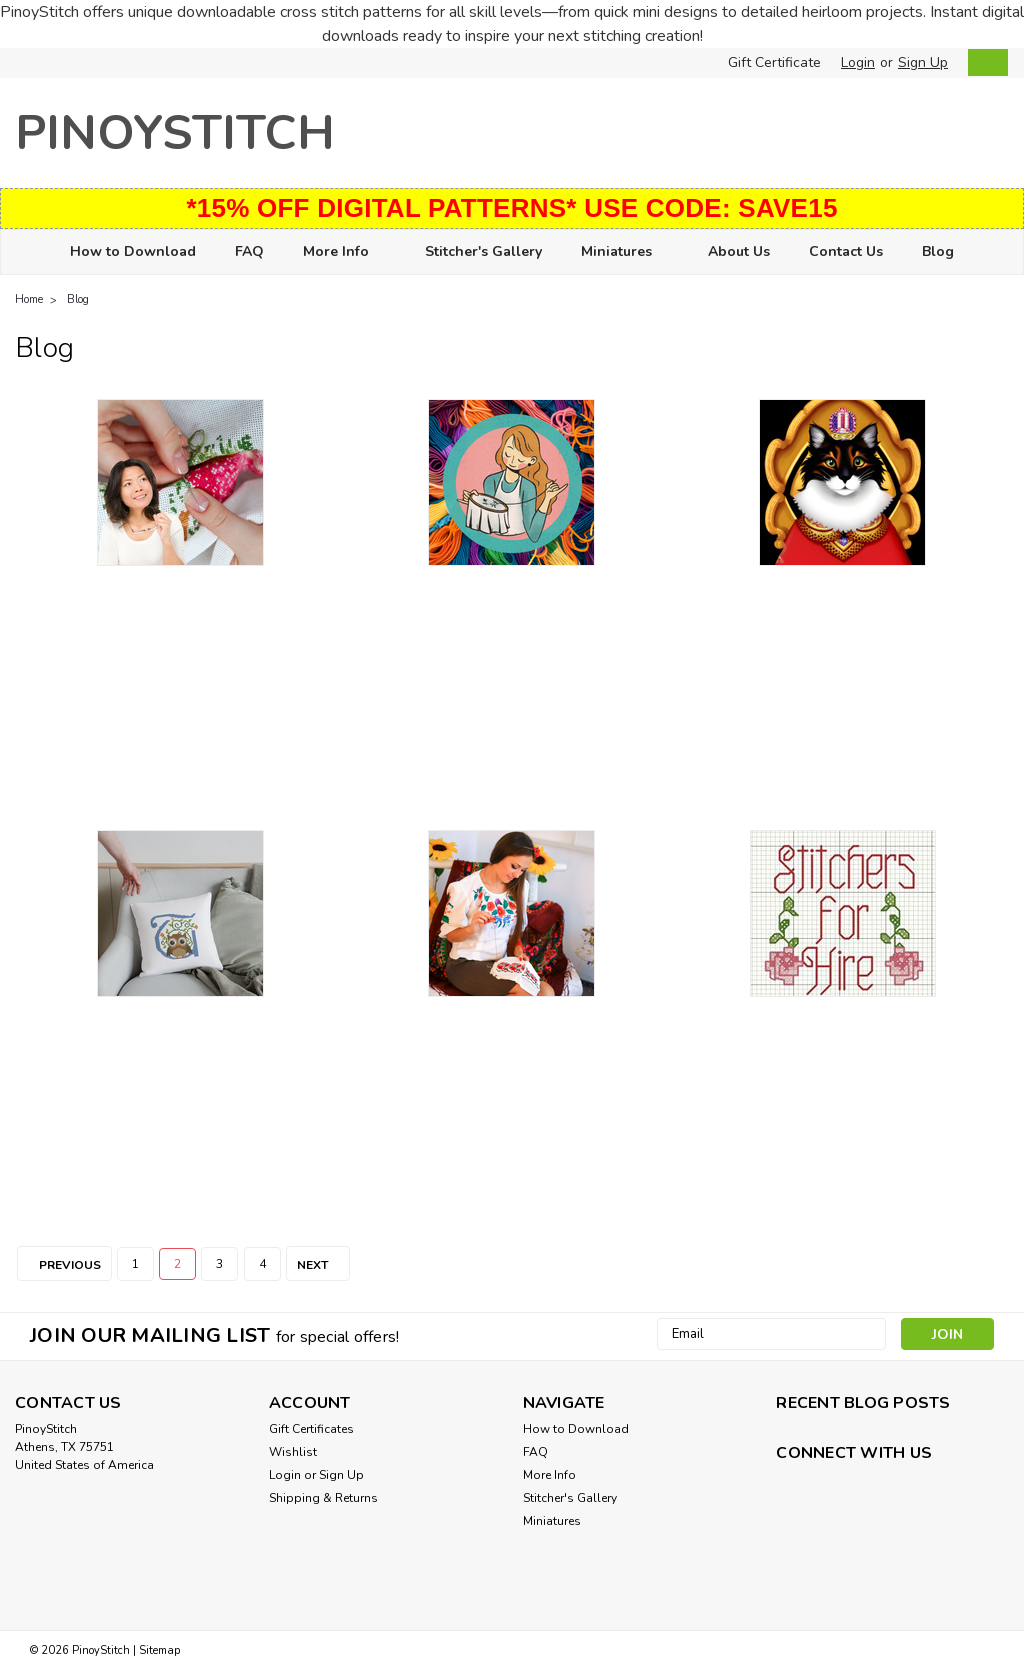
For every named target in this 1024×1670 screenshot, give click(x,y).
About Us (739, 251)
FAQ (249, 251)
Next (323, 1265)
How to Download (133, 251)
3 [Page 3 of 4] (219, 1264)
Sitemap (159, 1650)
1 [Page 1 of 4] (135, 1264)
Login (858, 62)
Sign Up (923, 62)
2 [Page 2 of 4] (177, 1264)
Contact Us (846, 251)
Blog (938, 251)
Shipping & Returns (323, 1498)
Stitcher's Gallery (483, 251)
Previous (59, 1265)
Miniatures (625, 252)
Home (29, 299)
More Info (344, 252)
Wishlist (293, 1452)
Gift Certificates (311, 1429)
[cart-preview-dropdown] (983, 62)
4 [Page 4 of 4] (262, 1264)
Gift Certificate (774, 62)
